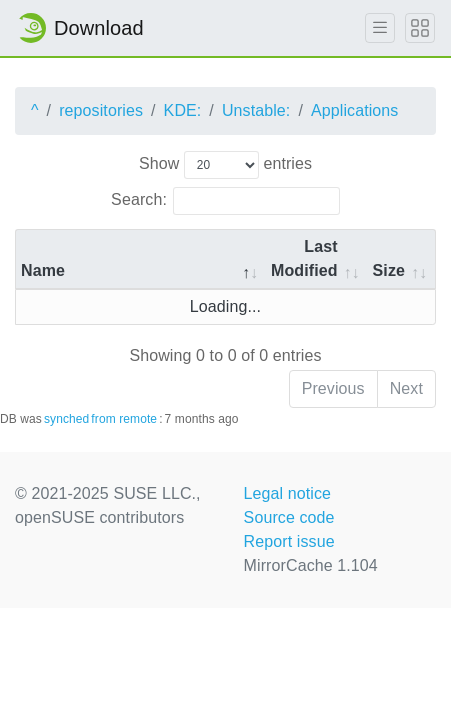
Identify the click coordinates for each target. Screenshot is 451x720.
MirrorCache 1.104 (311, 565)
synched (66, 419)
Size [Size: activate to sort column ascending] (389, 270)
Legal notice (288, 493)
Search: (225, 201)
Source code (289, 517)
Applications (354, 110)
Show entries (225, 165)
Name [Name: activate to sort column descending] (43, 270)
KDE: (183, 110)
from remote (124, 419)
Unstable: (256, 110)
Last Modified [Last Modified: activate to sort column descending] (304, 258)
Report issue (289, 541)
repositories (101, 110)
